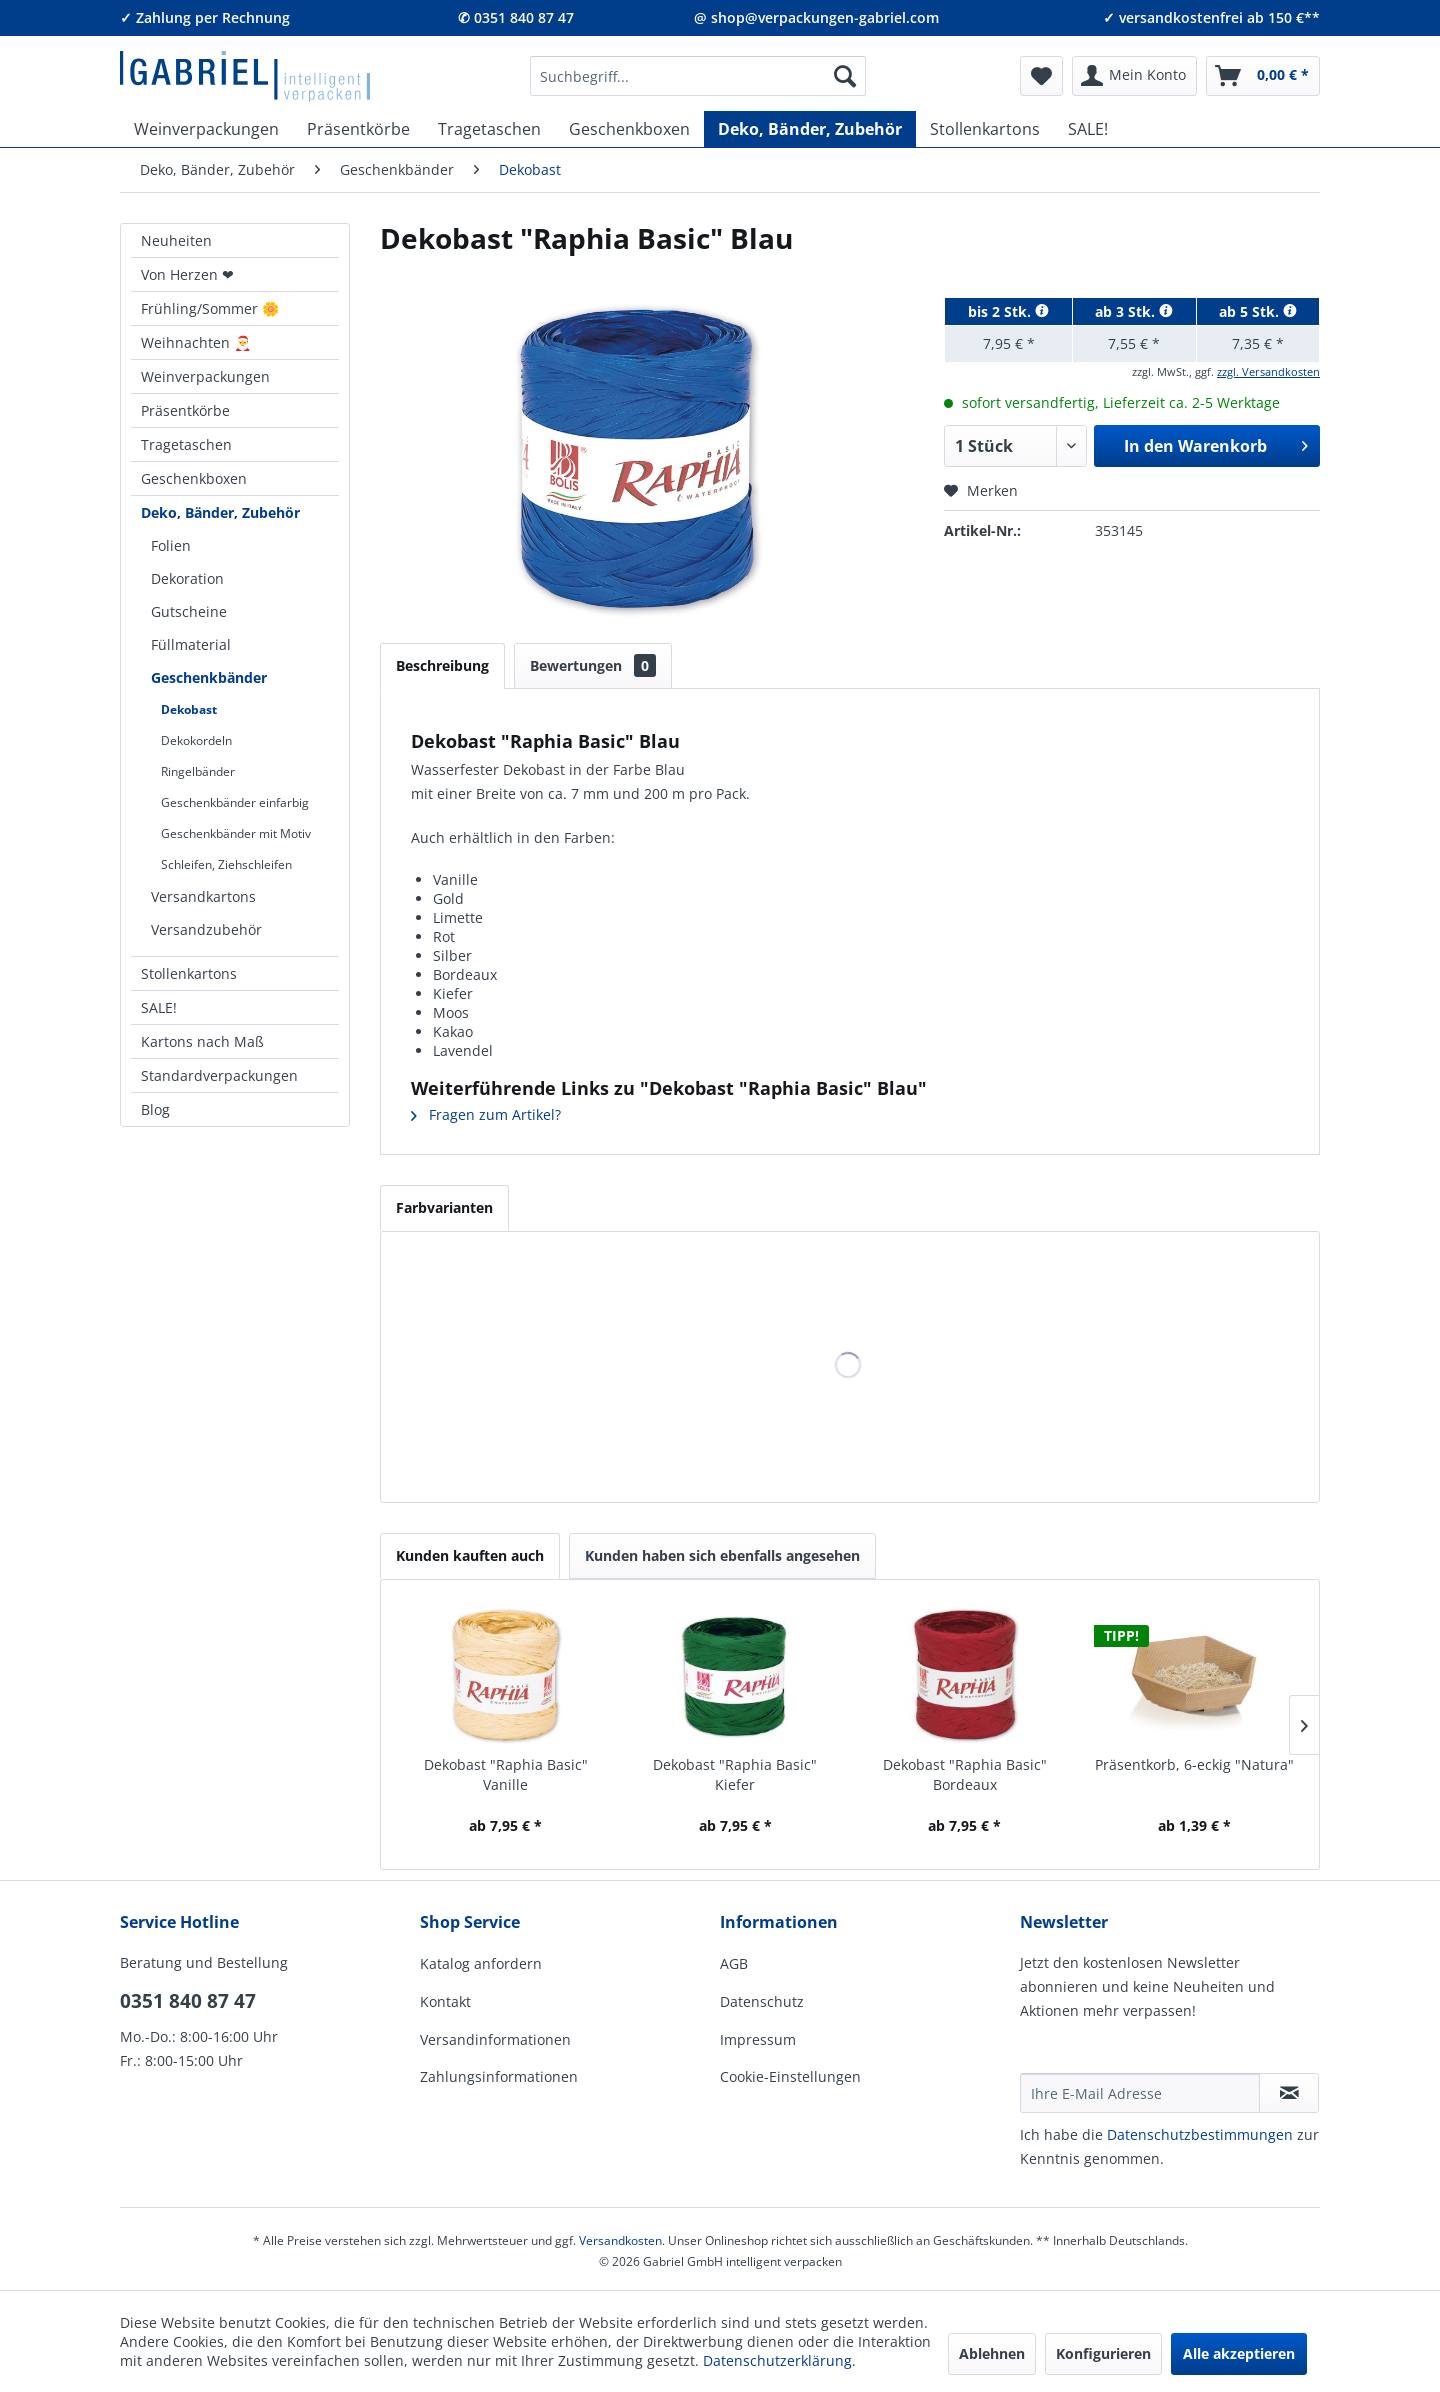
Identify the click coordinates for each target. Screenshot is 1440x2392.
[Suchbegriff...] (698, 76)
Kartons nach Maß (202, 1041)
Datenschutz (762, 2001)
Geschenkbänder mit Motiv (236, 833)
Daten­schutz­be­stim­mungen (1200, 2134)
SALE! (159, 1007)
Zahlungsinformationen (499, 2076)
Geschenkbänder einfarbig (235, 802)
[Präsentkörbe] (358, 129)
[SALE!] (1088, 129)
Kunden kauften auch (470, 1555)
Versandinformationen (495, 2039)
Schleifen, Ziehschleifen (226, 864)
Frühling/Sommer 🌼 (210, 308)
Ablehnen (992, 2353)
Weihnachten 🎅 (196, 342)
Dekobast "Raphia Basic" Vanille (506, 1774)
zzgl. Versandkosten (1268, 371)
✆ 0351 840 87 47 (516, 17)
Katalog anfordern (481, 1963)
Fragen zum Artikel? (486, 1114)
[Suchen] (845, 76)
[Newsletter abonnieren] (1289, 2093)
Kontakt (445, 2001)
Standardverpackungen (219, 1075)
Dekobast (189, 709)
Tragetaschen (186, 444)
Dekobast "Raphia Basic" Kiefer (735, 1774)
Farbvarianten (444, 1207)
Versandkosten (620, 2240)
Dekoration (187, 578)
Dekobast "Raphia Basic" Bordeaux (965, 1774)
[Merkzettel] (1041, 76)
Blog (155, 1109)
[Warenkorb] (1263, 76)
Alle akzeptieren (1239, 2353)
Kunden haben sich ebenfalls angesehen (722, 1555)
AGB (734, 1963)
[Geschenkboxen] (629, 129)
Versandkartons (203, 896)
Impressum (758, 2039)
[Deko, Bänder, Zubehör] (810, 129)
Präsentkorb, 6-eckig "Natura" (1194, 1764)
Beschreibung (442, 665)
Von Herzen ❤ (187, 274)
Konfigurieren (1103, 2353)
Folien (171, 545)
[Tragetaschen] (489, 129)
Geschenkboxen (194, 478)
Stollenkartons (189, 973)
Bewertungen (593, 665)
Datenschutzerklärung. (779, 2360)
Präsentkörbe (185, 410)
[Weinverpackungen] (206, 129)
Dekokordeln (196, 740)
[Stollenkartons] (985, 129)
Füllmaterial (191, 644)
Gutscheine (189, 611)
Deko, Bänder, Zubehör (220, 512)
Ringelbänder (198, 771)
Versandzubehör (206, 929)
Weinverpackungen (205, 376)
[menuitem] (698, 76)
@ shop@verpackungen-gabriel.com (816, 17)
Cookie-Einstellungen (790, 2076)
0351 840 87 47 (188, 2001)
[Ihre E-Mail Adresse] (1140, 2093)
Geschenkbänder (209, 677)
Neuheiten (176, 240)
